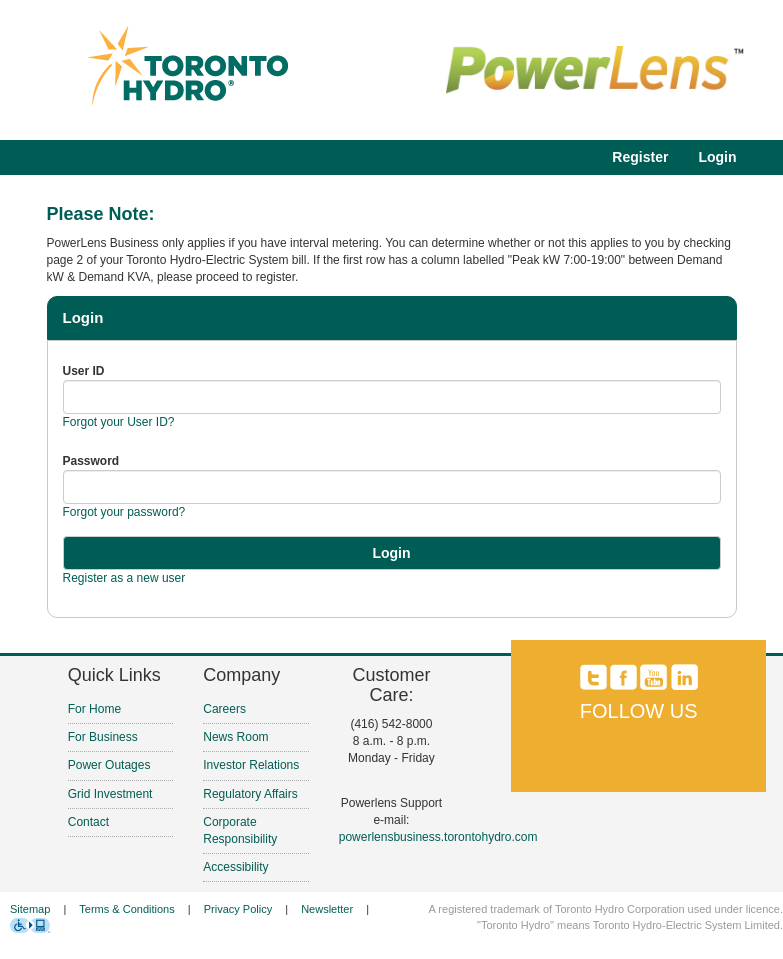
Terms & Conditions (126, 909)
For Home (94, 709)
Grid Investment (110, 794)
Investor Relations (251, 765)
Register (640, 157)
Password (91, 461)
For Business (103, 737)
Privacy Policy (238, 909)
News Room (235, 737)
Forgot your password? (124, 512)
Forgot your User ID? (119, 422)
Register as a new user (124, 578)
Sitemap (30, 909)
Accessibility (235, 867)
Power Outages (109, 765)
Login (717, 157)
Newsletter (327, 909)
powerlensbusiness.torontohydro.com (438, 837)
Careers (224, 709)
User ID (84, 371)
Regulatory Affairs (250, 794)
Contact (88, 822)
